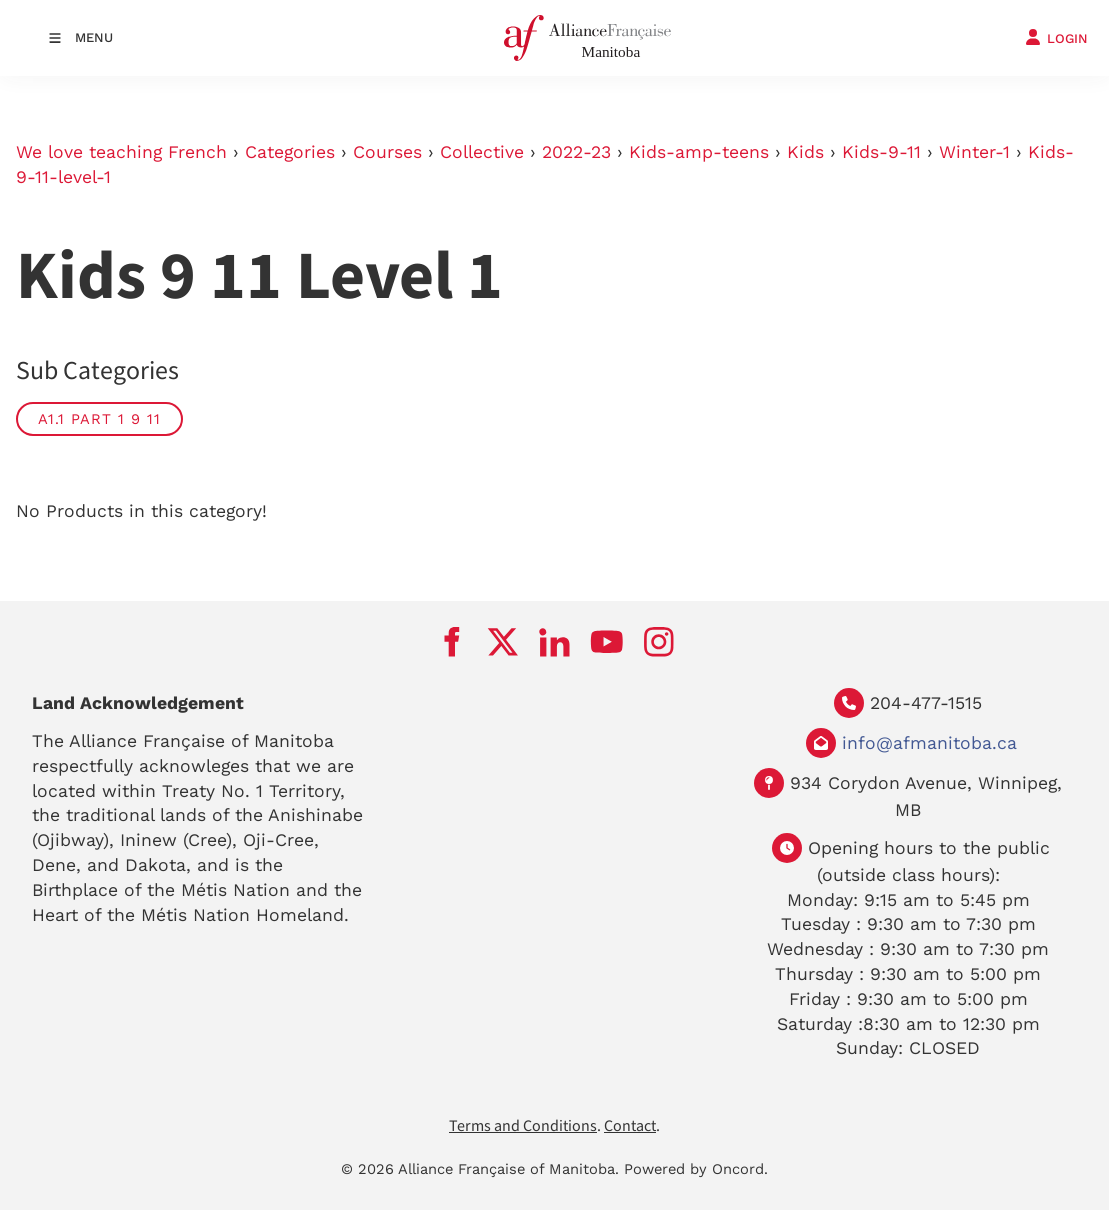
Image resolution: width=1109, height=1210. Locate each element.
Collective (482, 152)
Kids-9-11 (881, 152)
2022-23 (576, 152)
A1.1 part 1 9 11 (99, 419)
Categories (290, 152)
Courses (387, 152)
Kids (805, 152)
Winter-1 (974, 152)
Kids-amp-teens (699, 152)
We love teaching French (121, 152)
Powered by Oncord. (696, 1169)
